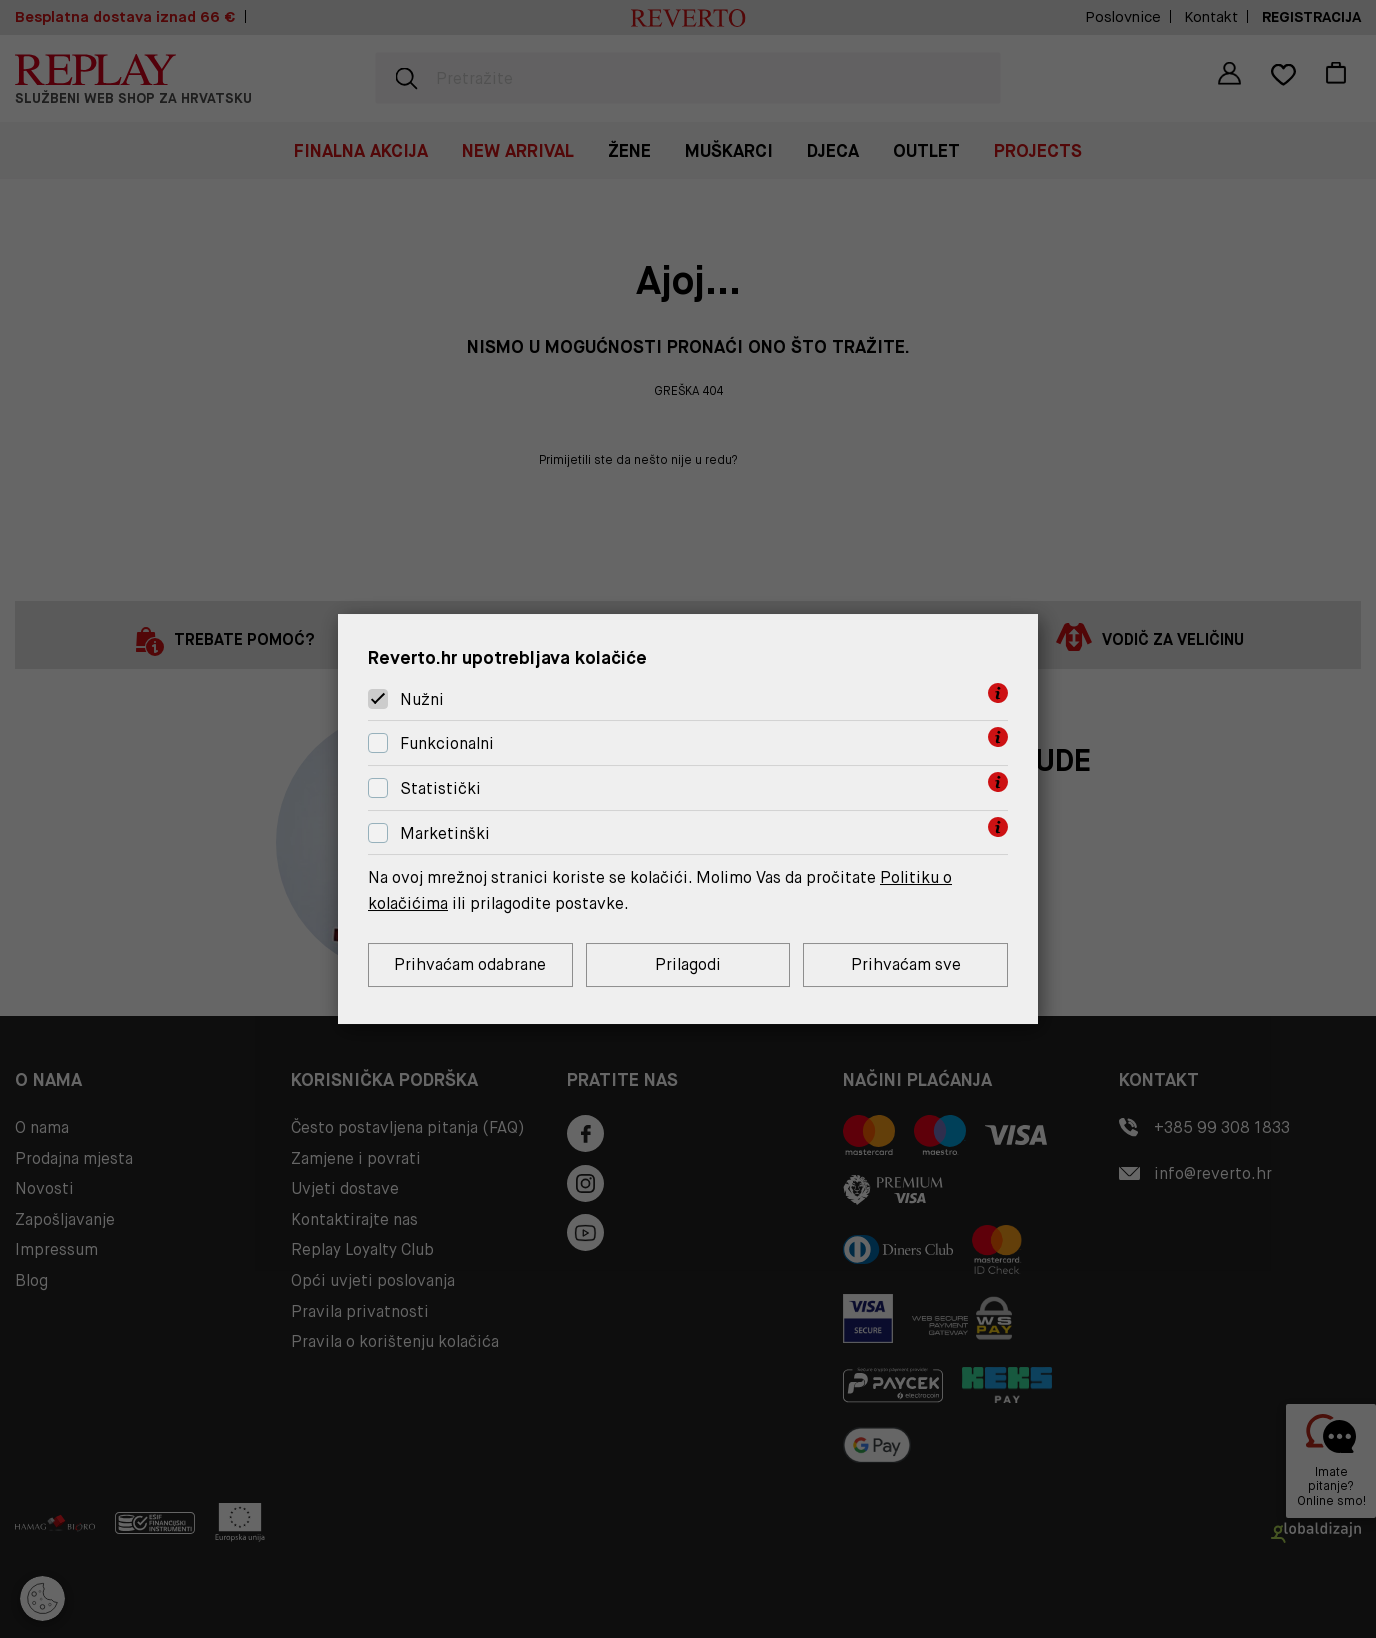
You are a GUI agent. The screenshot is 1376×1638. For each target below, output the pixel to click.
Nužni (422, 699)
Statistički (440, 788)
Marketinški (445, 833)
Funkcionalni (447, 743)
